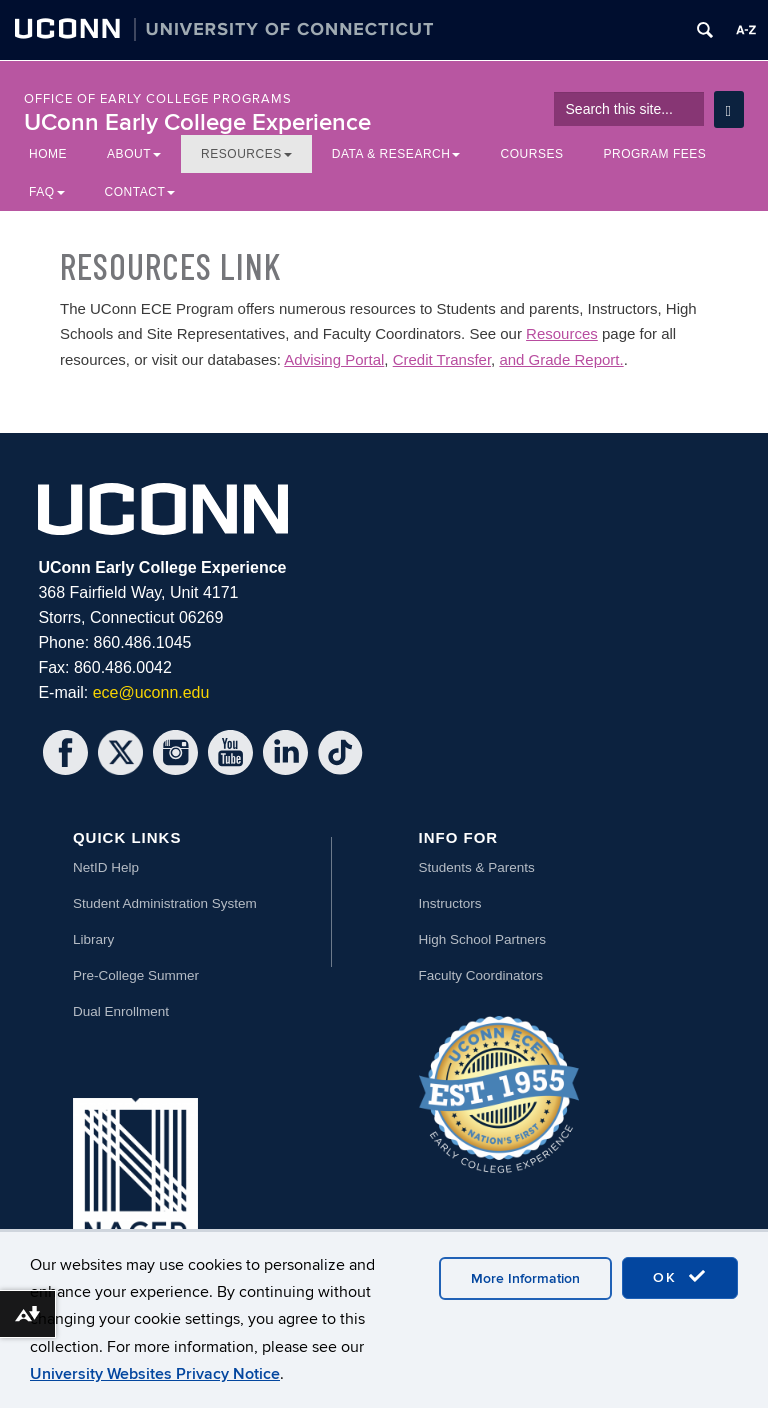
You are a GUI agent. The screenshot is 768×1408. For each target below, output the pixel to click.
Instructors (450, 903)
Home (48, 154)
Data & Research (396, 154)
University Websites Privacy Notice (155, 1374)
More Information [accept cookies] (525, 1278)
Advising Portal (334, 359)
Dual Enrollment (121, 1011)
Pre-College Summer (136, 975)
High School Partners (483, 939)
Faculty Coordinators (481, 975)
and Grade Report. (561, 359)
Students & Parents (477, 867)
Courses (531, 154)
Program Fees (654, 154)
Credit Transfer (442, 359)
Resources (246, 154)
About (134, 154)
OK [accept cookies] (680, 1277)
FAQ (47, 192)
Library (93, 939)
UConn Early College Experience (197, 122)
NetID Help (106, 867)
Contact (140, 192)
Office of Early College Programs (158, 99)
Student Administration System (165, 903)
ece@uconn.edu (151, 692)
